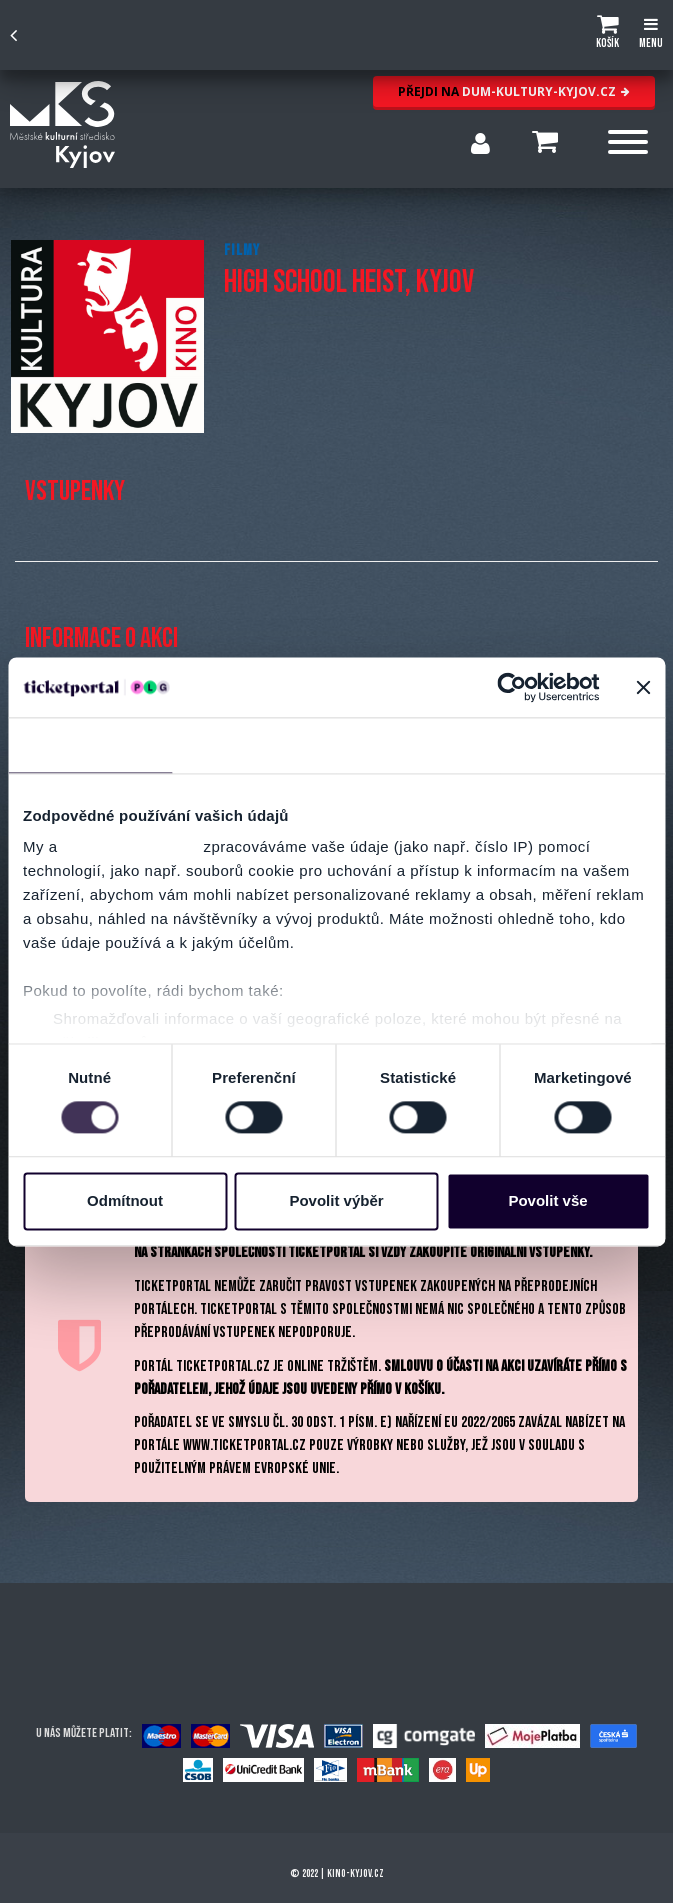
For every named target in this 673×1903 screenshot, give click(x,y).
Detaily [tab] (254, 744)
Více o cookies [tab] (583, 744)
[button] (607, 35)
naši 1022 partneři (130, 846)
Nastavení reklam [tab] (418, 744)
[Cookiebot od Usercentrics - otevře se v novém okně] (511, 687)
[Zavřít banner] (643, 687)
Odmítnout (125, 1200)
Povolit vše (547, 1200)
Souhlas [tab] (90, 744)
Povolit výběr (336, 1200)
